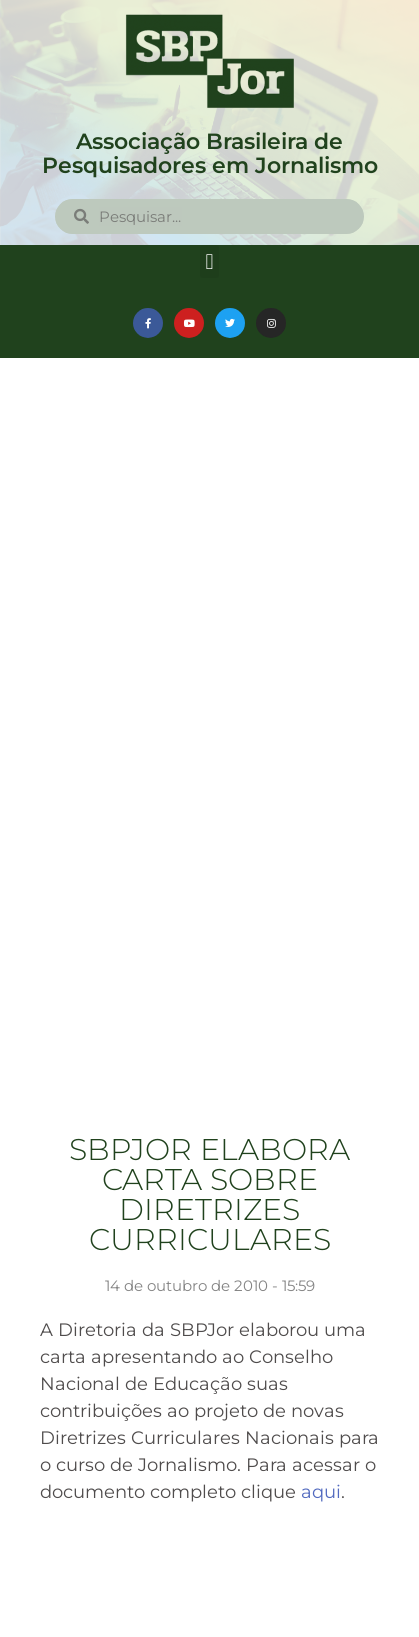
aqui (321, 1492)
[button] (209, 261)
